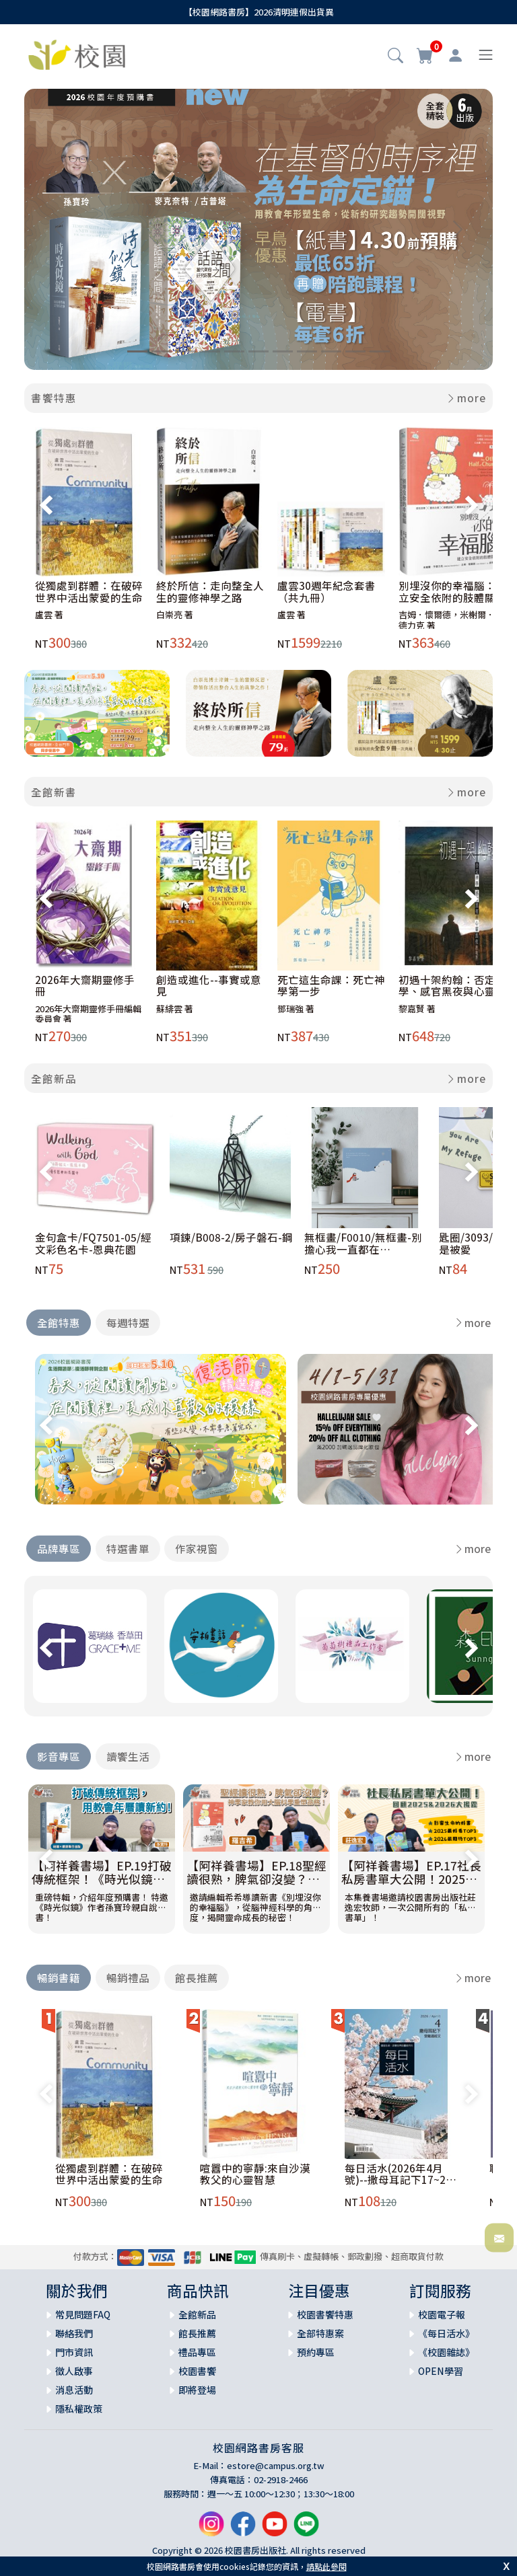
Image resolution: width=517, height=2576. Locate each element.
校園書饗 (197, 2371)
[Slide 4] (210, 351)
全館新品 (54, 1078)
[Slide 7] (283, 351)
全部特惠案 (320, 2333)
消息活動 (74, 2389)
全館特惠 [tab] (58, 1322)
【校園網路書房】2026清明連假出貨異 (259, 11)
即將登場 (197, 2389)
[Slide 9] (331, 351)
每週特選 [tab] (127, 1322)
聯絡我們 (74, 2333)
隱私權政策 (78, 2408)
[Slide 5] (234, 351)
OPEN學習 (440, 2371)
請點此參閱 (326, 2566)
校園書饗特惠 (325, 2314)
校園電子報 (441, 2314)
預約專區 (316, 2352)
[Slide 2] (161, 351)
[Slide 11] (380, 351)
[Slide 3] (186, 351)
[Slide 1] (137, 351)
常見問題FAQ (82, 2314)
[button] (395, 56)
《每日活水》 (446, 2333)
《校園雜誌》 (446, 2352)
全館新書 (54, 791)
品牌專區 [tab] (58, 1548)
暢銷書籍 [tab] (58, 1977)
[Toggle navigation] (486, 55)
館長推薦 (197, 2333)
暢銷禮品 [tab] (127, 1977)
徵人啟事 (74, 2371)
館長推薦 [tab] (196, 1977)
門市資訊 (74, 2352)
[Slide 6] (258, 351)
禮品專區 (197, 2352)
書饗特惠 (54, 397)
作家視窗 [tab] (196, 1548)
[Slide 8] (307, 351)
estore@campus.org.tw (275, 2465)
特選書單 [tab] (127, 1548)
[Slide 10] (355, 351)
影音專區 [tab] (58, 1756)
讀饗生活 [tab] (127, 1756)
